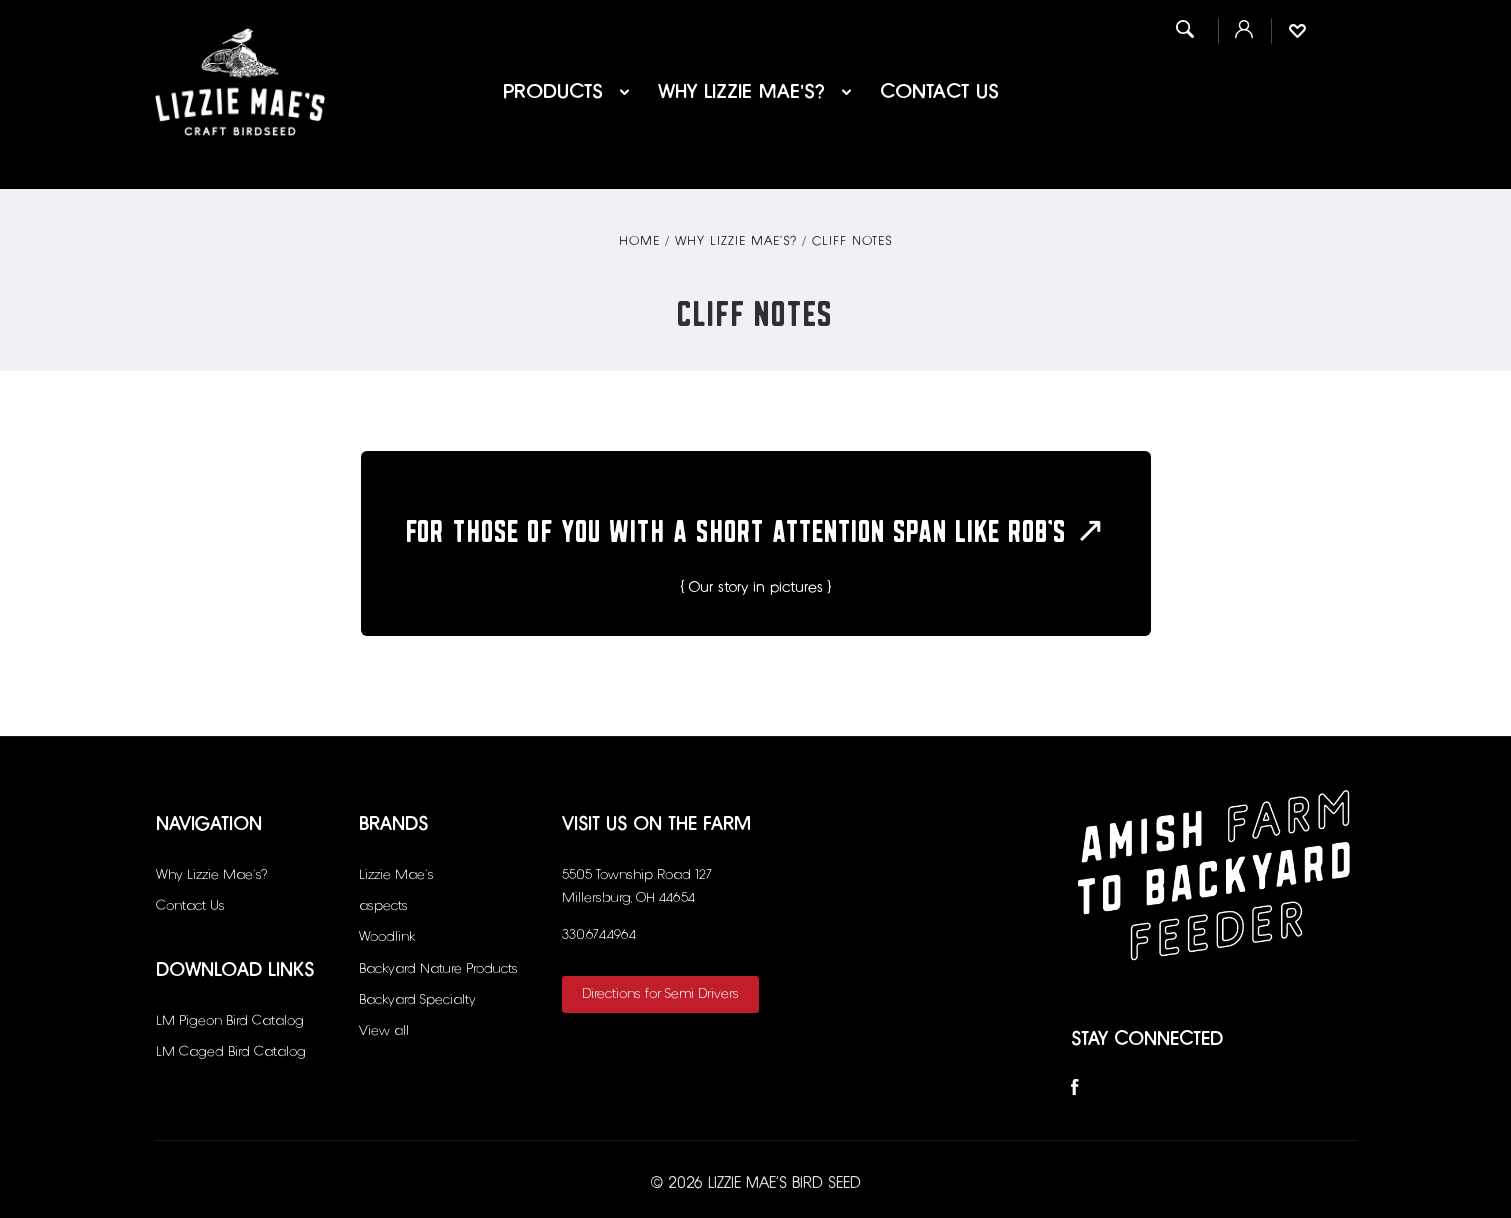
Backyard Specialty (417, 1000)
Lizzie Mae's (396, 875)
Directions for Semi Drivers (660, 994)
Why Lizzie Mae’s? (755, 92)
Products (566, 92)
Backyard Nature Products (438, 969)
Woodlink (387, 937)
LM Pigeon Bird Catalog (230, 1021)
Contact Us (939, 92)
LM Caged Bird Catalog (231, 1052)
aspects (383, 906)
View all (384, 1031)
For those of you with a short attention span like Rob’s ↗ (755, 523)
